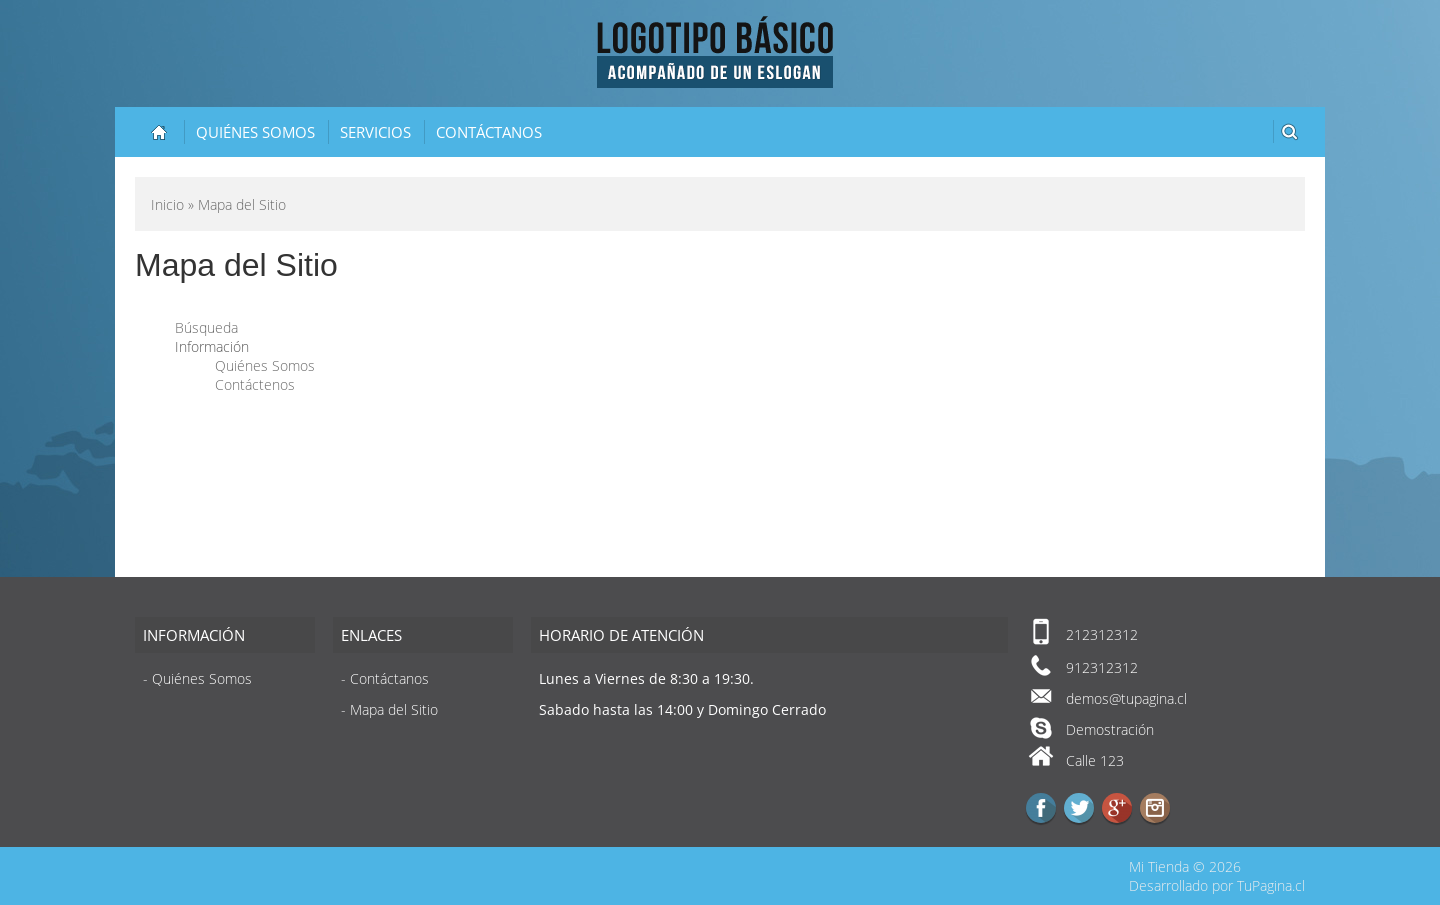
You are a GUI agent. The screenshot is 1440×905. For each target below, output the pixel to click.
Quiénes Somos (255, 132)
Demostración (1110, 729)
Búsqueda (206, 327)
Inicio (167, 204)
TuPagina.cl (1271, 885)
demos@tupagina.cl (1126, 698)
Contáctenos (255, 384)
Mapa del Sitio (394, 709)
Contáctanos (489, 132)
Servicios (375, 132)
